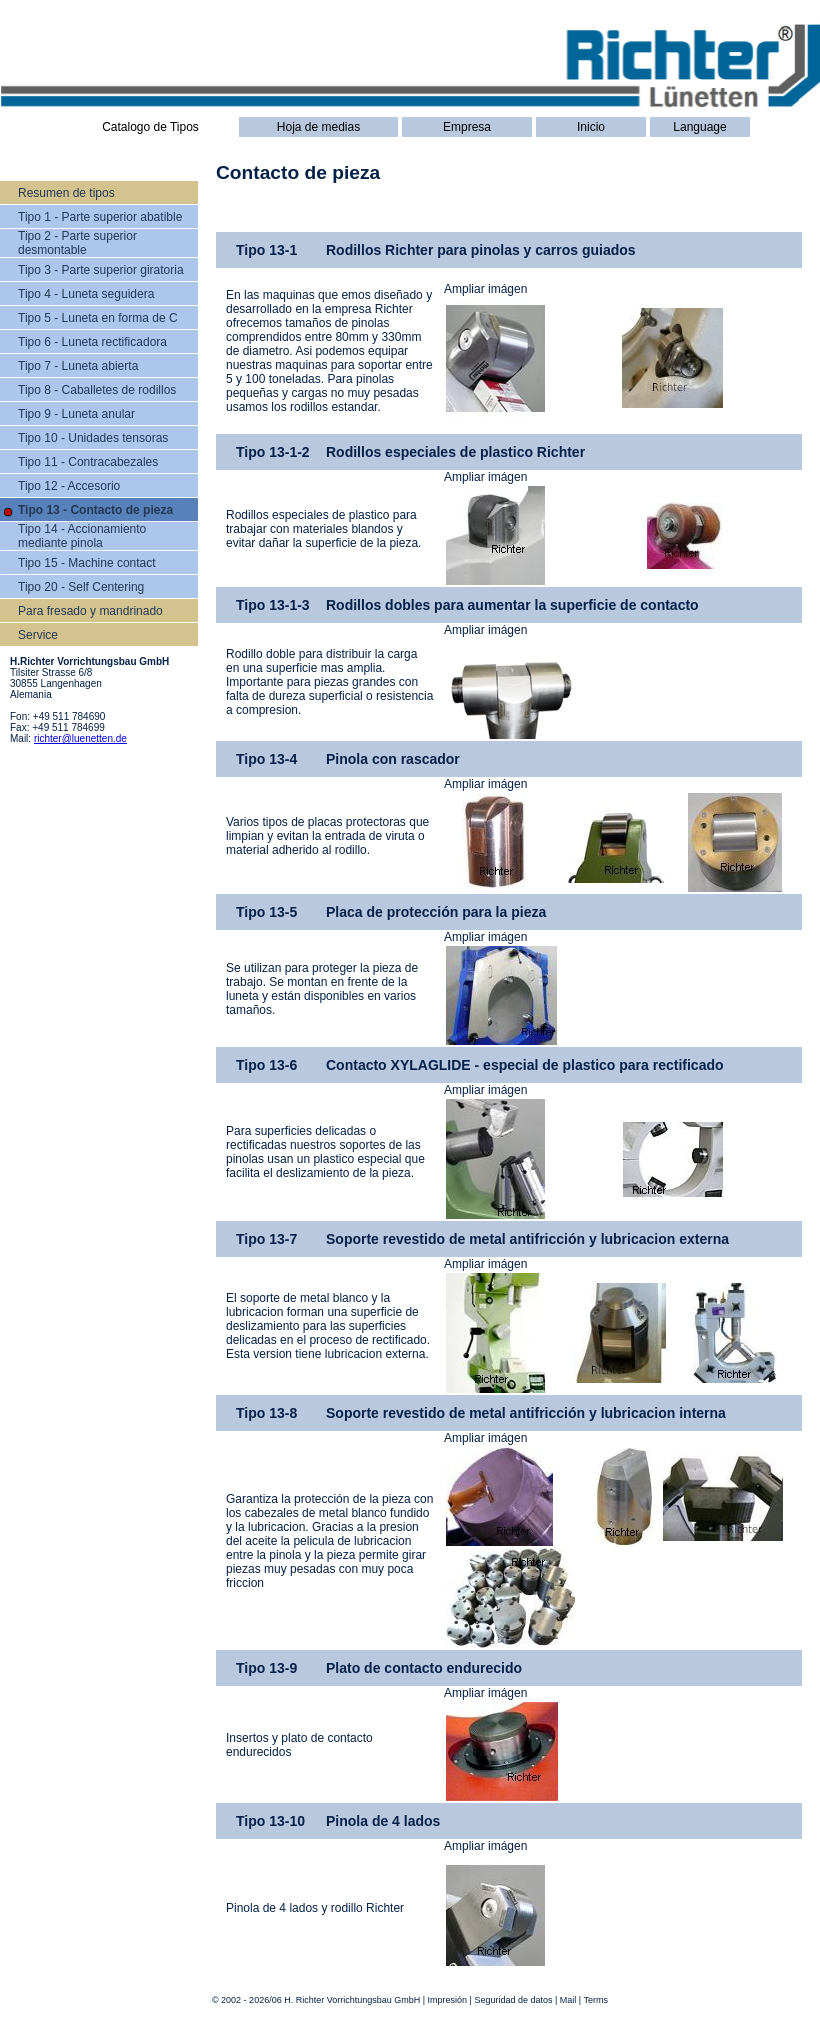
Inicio (591, 127)
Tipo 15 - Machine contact (87, 563)
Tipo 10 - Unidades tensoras (93, 438)
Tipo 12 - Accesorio (69, 486)
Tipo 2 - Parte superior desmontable (77, 243)
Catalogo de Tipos (150, 127)
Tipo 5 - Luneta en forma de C (98, 318)
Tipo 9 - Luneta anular (76, 414)
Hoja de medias (318, 127)
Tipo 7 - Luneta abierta (78, 366)
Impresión (448, 2000)
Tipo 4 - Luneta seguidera (86, 294)
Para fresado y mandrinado (90, 611)
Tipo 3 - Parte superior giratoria (101, 270)
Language (699, 127)
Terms (596, 2000)
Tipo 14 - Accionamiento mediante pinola (82, 536)
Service (38, 635)
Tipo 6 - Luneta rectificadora (92, 342)
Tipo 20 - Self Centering (81, 587)
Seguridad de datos (513, 2000)
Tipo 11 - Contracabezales (88, 462)
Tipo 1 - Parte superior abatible (100, 217)
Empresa (467, 127)
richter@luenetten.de (80, 738)
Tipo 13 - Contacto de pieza (95, 510)
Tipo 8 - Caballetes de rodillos (97, 390)
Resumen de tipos (66, 193)
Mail (568, 2000)
